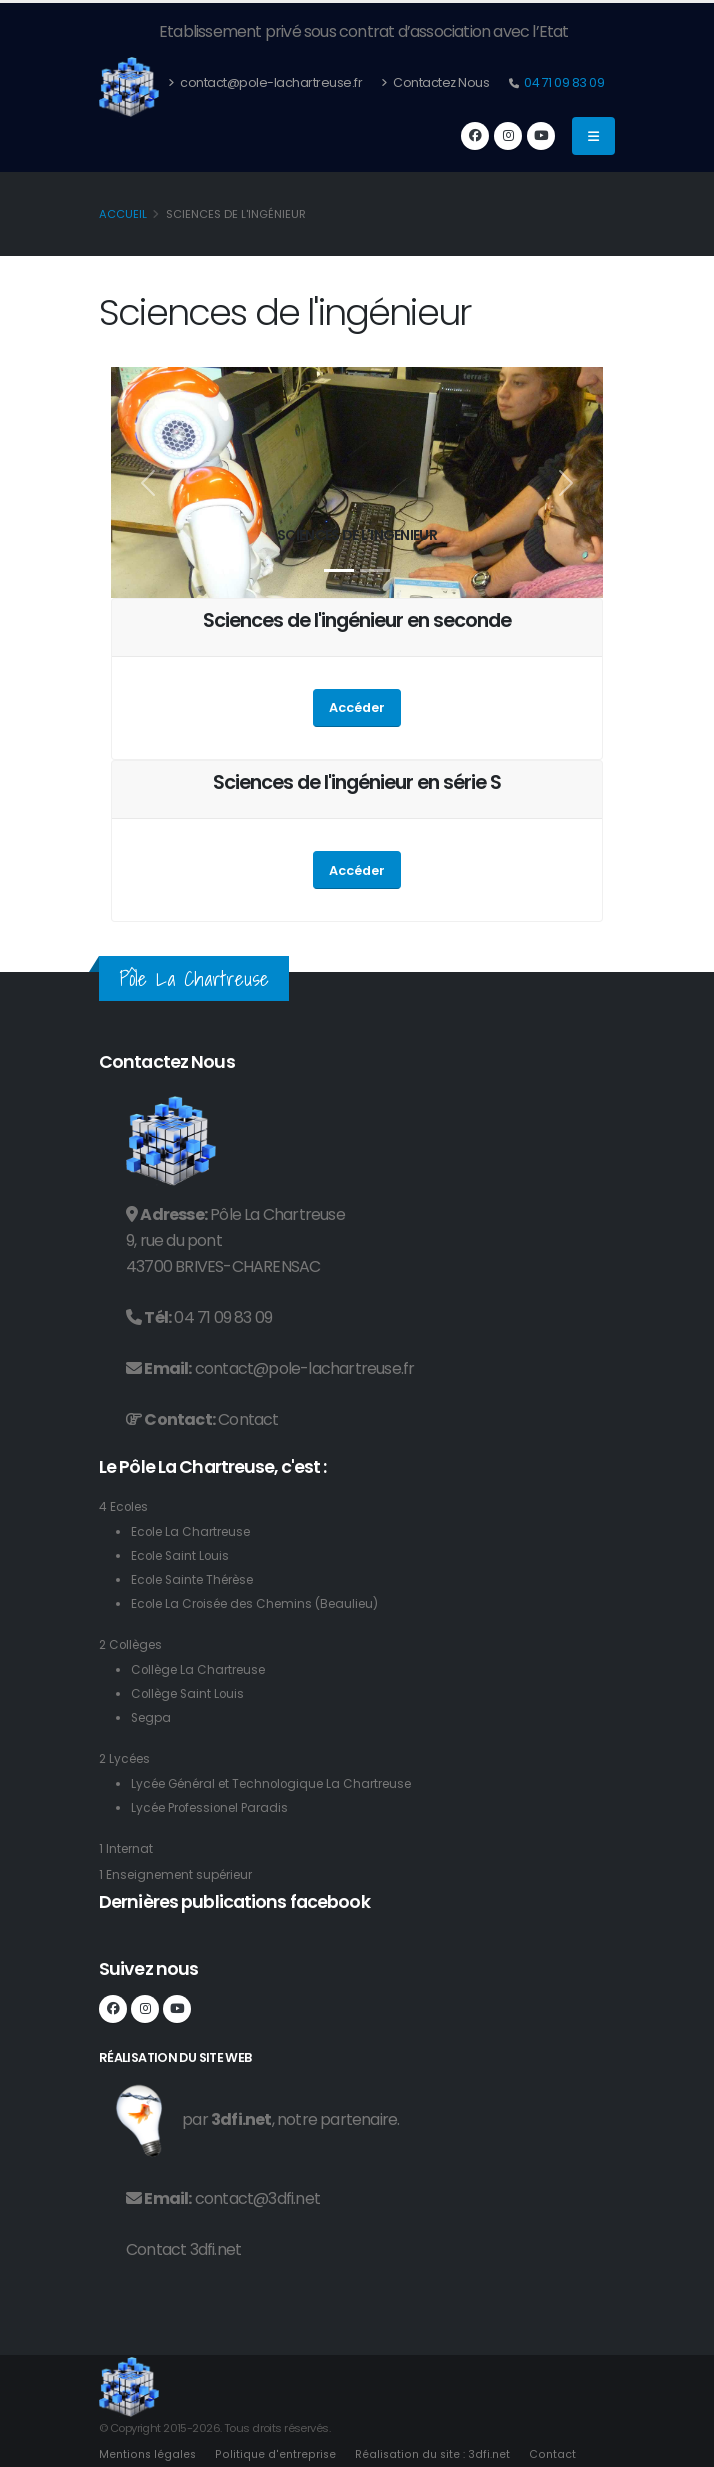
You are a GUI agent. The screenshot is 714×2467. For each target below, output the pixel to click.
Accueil (123, 214)
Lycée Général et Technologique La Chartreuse (284, 1783)
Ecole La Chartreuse (195, 1531)
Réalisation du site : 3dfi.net (436, 2454)
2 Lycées (127, 1758)
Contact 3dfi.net (183, 2249)
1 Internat (127, 1848)
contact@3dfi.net (257, 2198)
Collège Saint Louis (192, 1693)
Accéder (357, 707)
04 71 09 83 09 (563, 82)
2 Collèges (134, 1644)
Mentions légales (149, 2454)
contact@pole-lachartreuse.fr (265, 82)
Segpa (153, 1717)
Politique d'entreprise (278, 2454)
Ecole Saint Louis (183, 1555)
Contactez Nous (435, 82)
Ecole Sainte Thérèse (199, 1579)
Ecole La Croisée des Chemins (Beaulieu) (264, 1603)
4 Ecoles (125, 1506)
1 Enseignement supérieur (182, 1874)
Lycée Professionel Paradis (217, 1807)
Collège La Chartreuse (204, 1669)
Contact (248, 1419)
